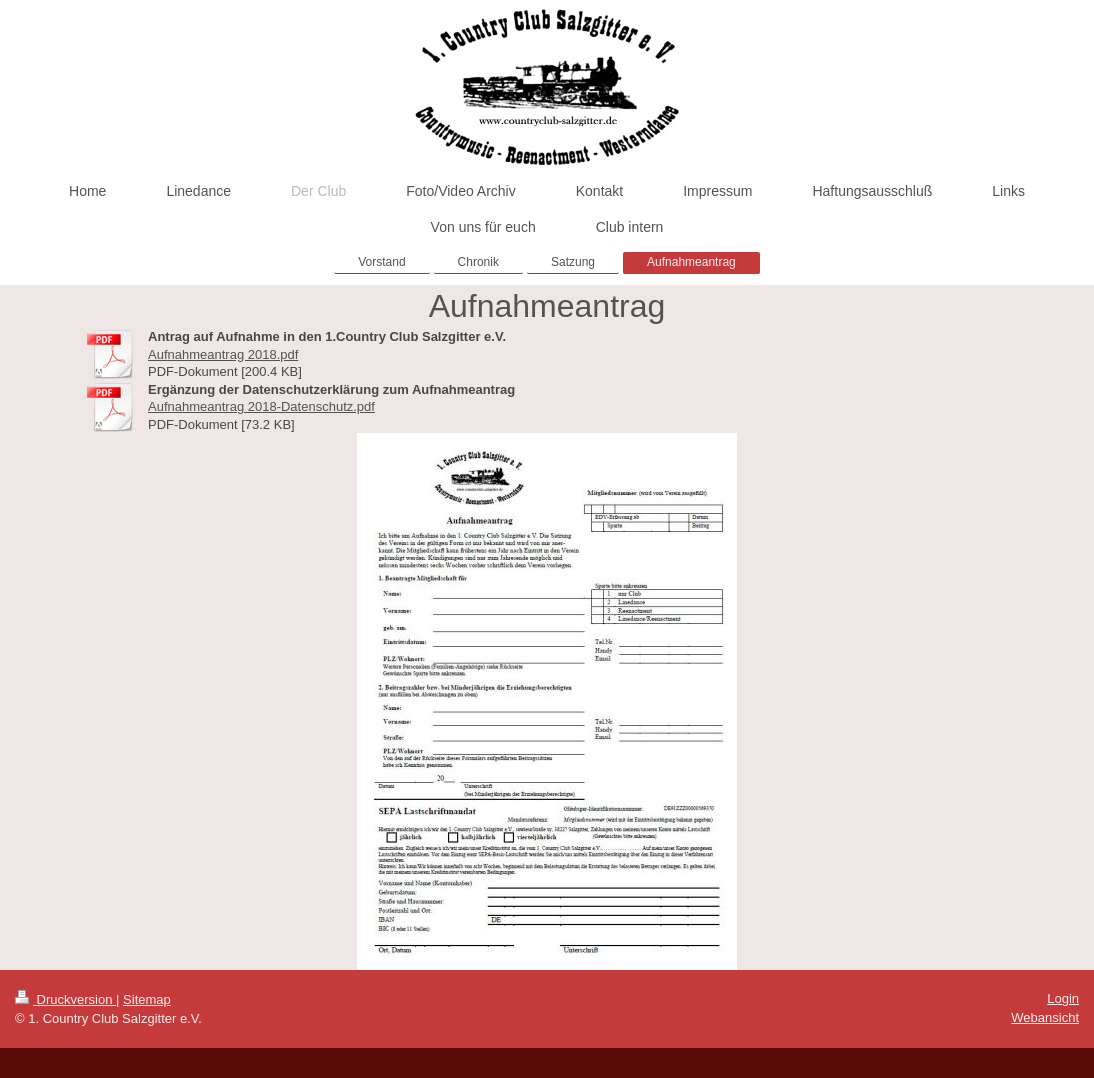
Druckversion (65, 999)
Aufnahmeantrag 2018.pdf (223, 354)
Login (1063, 998)
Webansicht (1045, 1017)
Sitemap (147, 999)
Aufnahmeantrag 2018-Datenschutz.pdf (261, 406)
